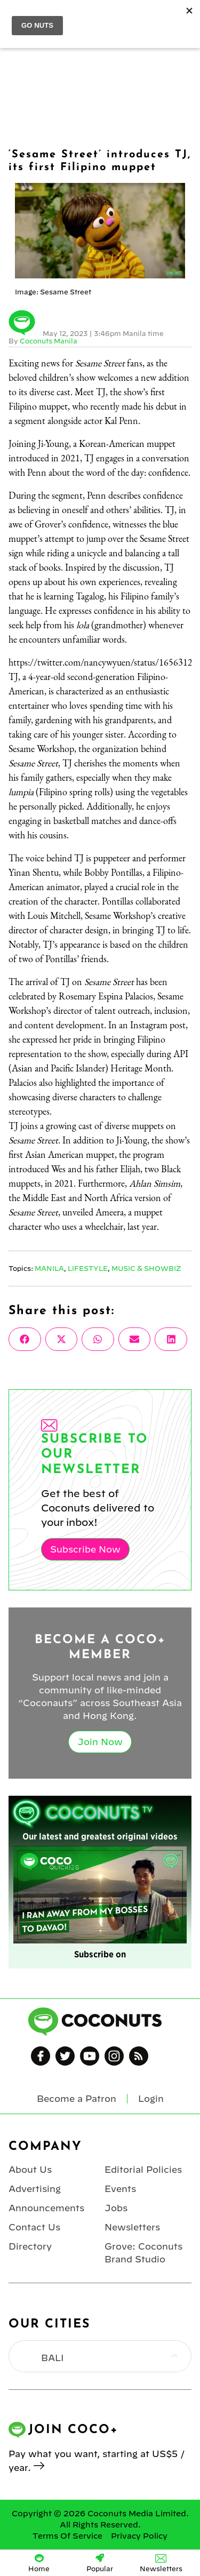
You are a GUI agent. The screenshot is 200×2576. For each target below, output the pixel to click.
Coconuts (111, 17)
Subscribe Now (85, 1549)
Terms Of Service (67, 2536)
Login (185, 16)
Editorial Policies (143, 2169)
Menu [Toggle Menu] (17, 16)
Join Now (100, 1742)
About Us (30, 2169)
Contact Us (34, 2227)
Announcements (46, 2208)
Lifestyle (88, 1268)
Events (120, 2189)
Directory (30, 2246)
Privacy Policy (139, 2536)
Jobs (116, 2208)
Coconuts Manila (48, 341)
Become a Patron (76, 2098)
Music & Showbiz (146, 1268)
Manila (49, 1268)
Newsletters (132, 2227)
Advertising (35, 2189)
